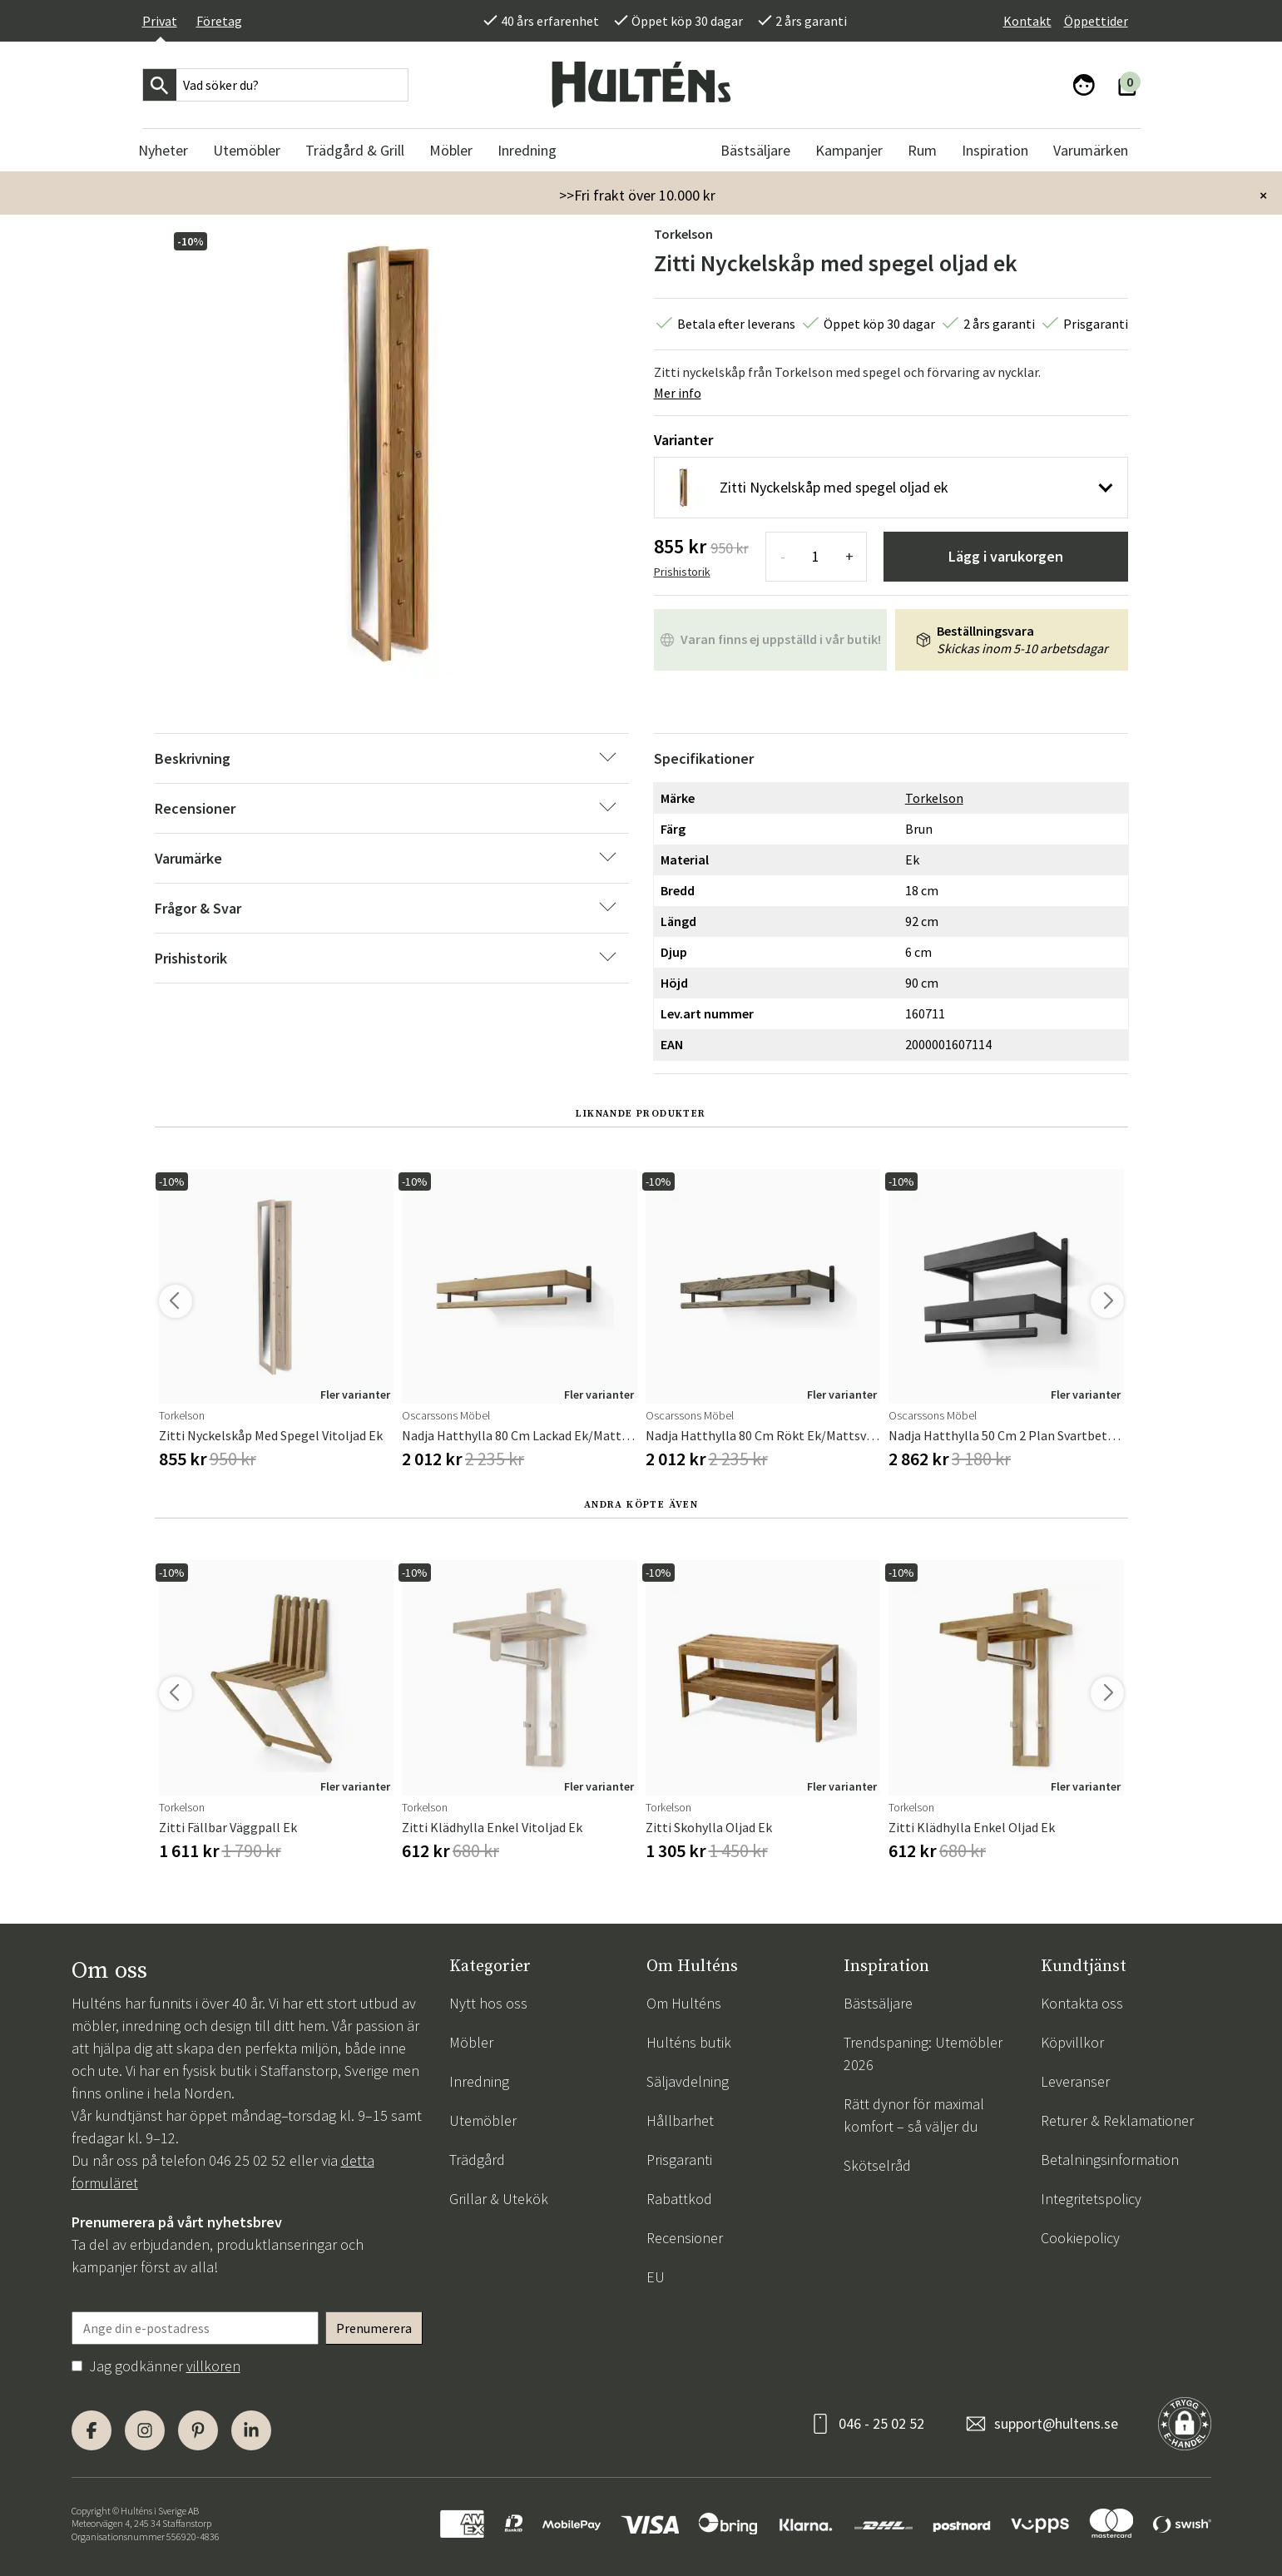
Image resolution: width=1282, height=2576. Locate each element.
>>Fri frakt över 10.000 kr (637, 195)
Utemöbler (483, 2120)
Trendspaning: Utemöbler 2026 (923, 2053)
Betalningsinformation (1110, 2159)
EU (655, 2276)
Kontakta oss (1082, 2003)
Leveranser (1075, 2081)
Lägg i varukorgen (1005, 556)
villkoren (213, 2365)
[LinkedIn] (251, 2430)
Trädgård (477, 2159)
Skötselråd (877, 2165)
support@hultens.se (1056, 2423)
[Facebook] (91, 2430)
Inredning (479, 2081)
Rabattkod (679, 2198)
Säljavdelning (687, 2081)
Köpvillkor (1072, 2042)
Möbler (471, 2042)
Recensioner (684, 2237)
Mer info (677, 392)
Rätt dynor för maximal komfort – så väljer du (914, 2115)
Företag (219, 20)
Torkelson (683, 233)
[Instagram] (145, 2430)
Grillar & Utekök (498, 2198)
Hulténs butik (688, 2042)
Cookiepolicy (1080, 2237)
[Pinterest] (198, 2430)
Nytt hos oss (488, 2003)
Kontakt (1027, 20)
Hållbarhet (680, 2120)
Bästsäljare (878, 2003)
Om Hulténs (683, 2003)
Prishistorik (682, 571)
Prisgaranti (679, 2159)
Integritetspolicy (1091, 2198)
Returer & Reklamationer (1117, 2120)
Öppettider (1096, 20)
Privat (159, 20)
